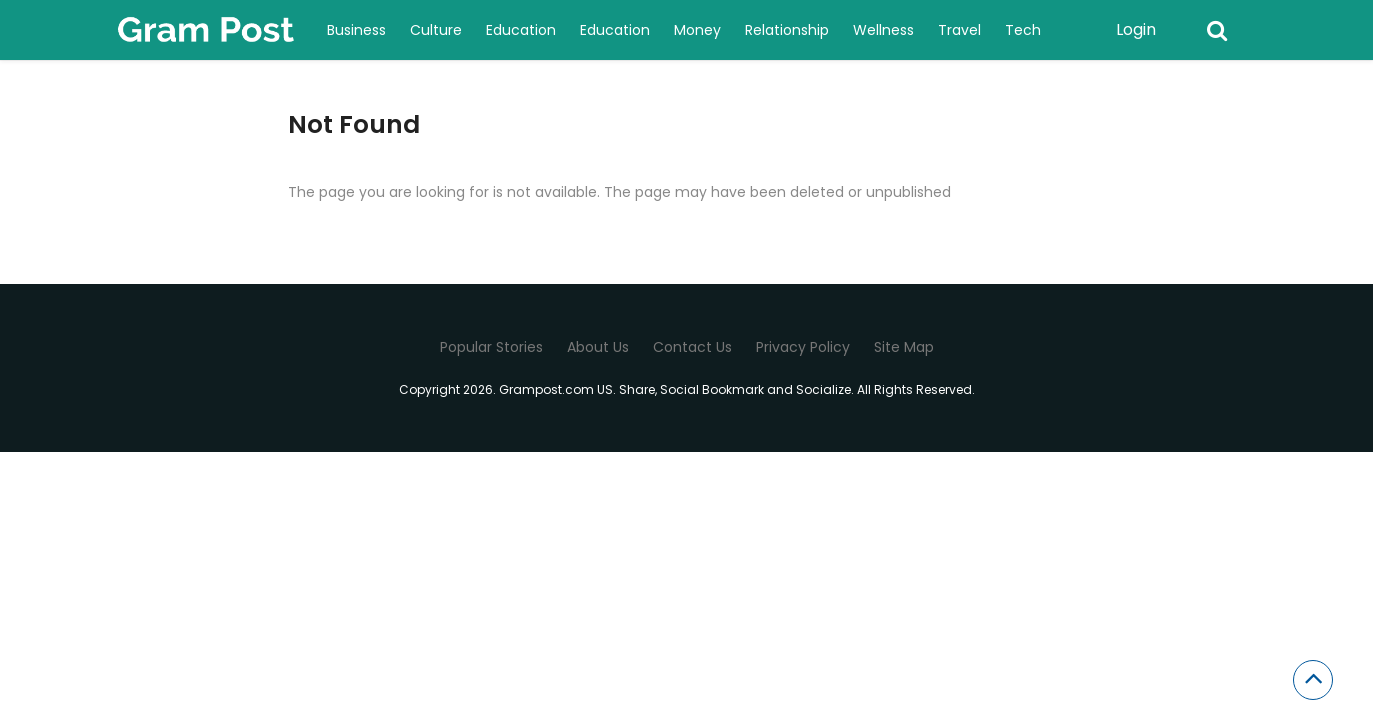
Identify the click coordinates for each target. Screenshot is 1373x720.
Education (521, 30)
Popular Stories (491, 347)
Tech (1023, 30)
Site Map (904, 347)
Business (356, 30)
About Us (598, 347)
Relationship (787, 30)
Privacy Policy (803, 347)
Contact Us (692, 347)
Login (1136, 29)
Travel (959, 30)
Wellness (883, 30)
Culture (436, 30)
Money (697, 30)
